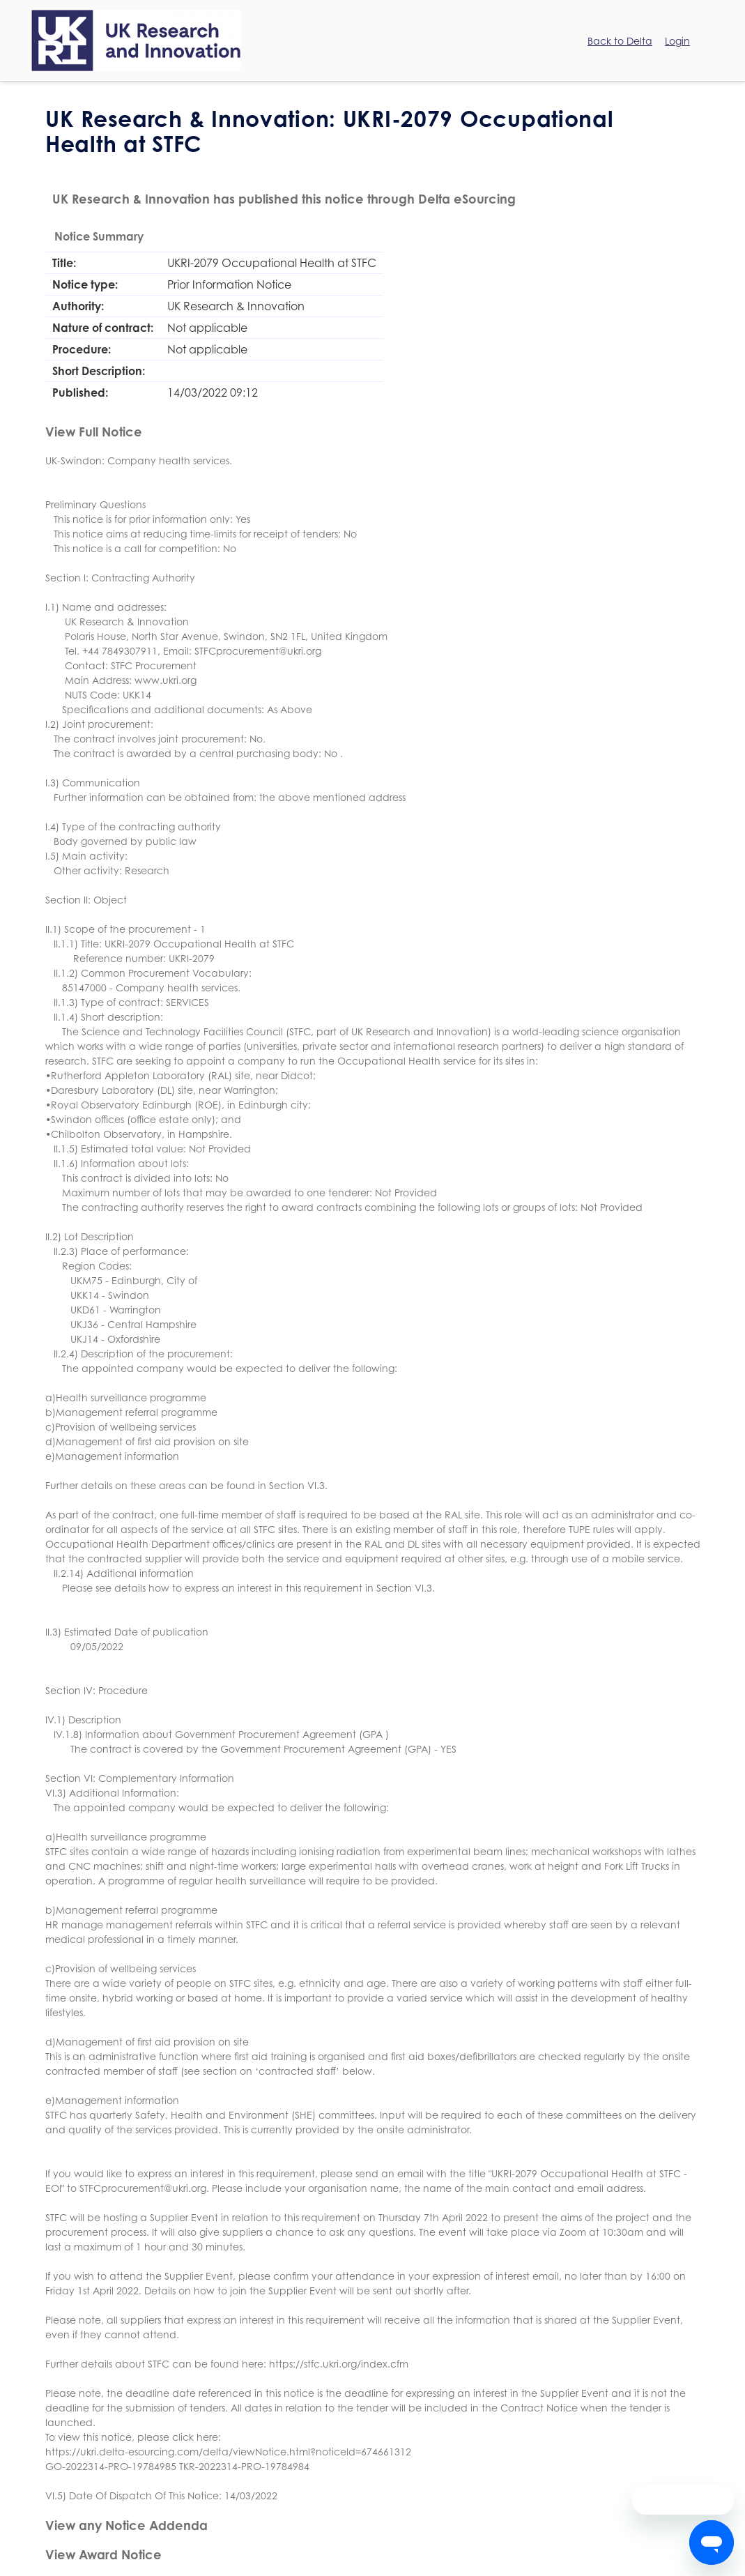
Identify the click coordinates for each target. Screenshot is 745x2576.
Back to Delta (619, 41)
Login (677, 41)
